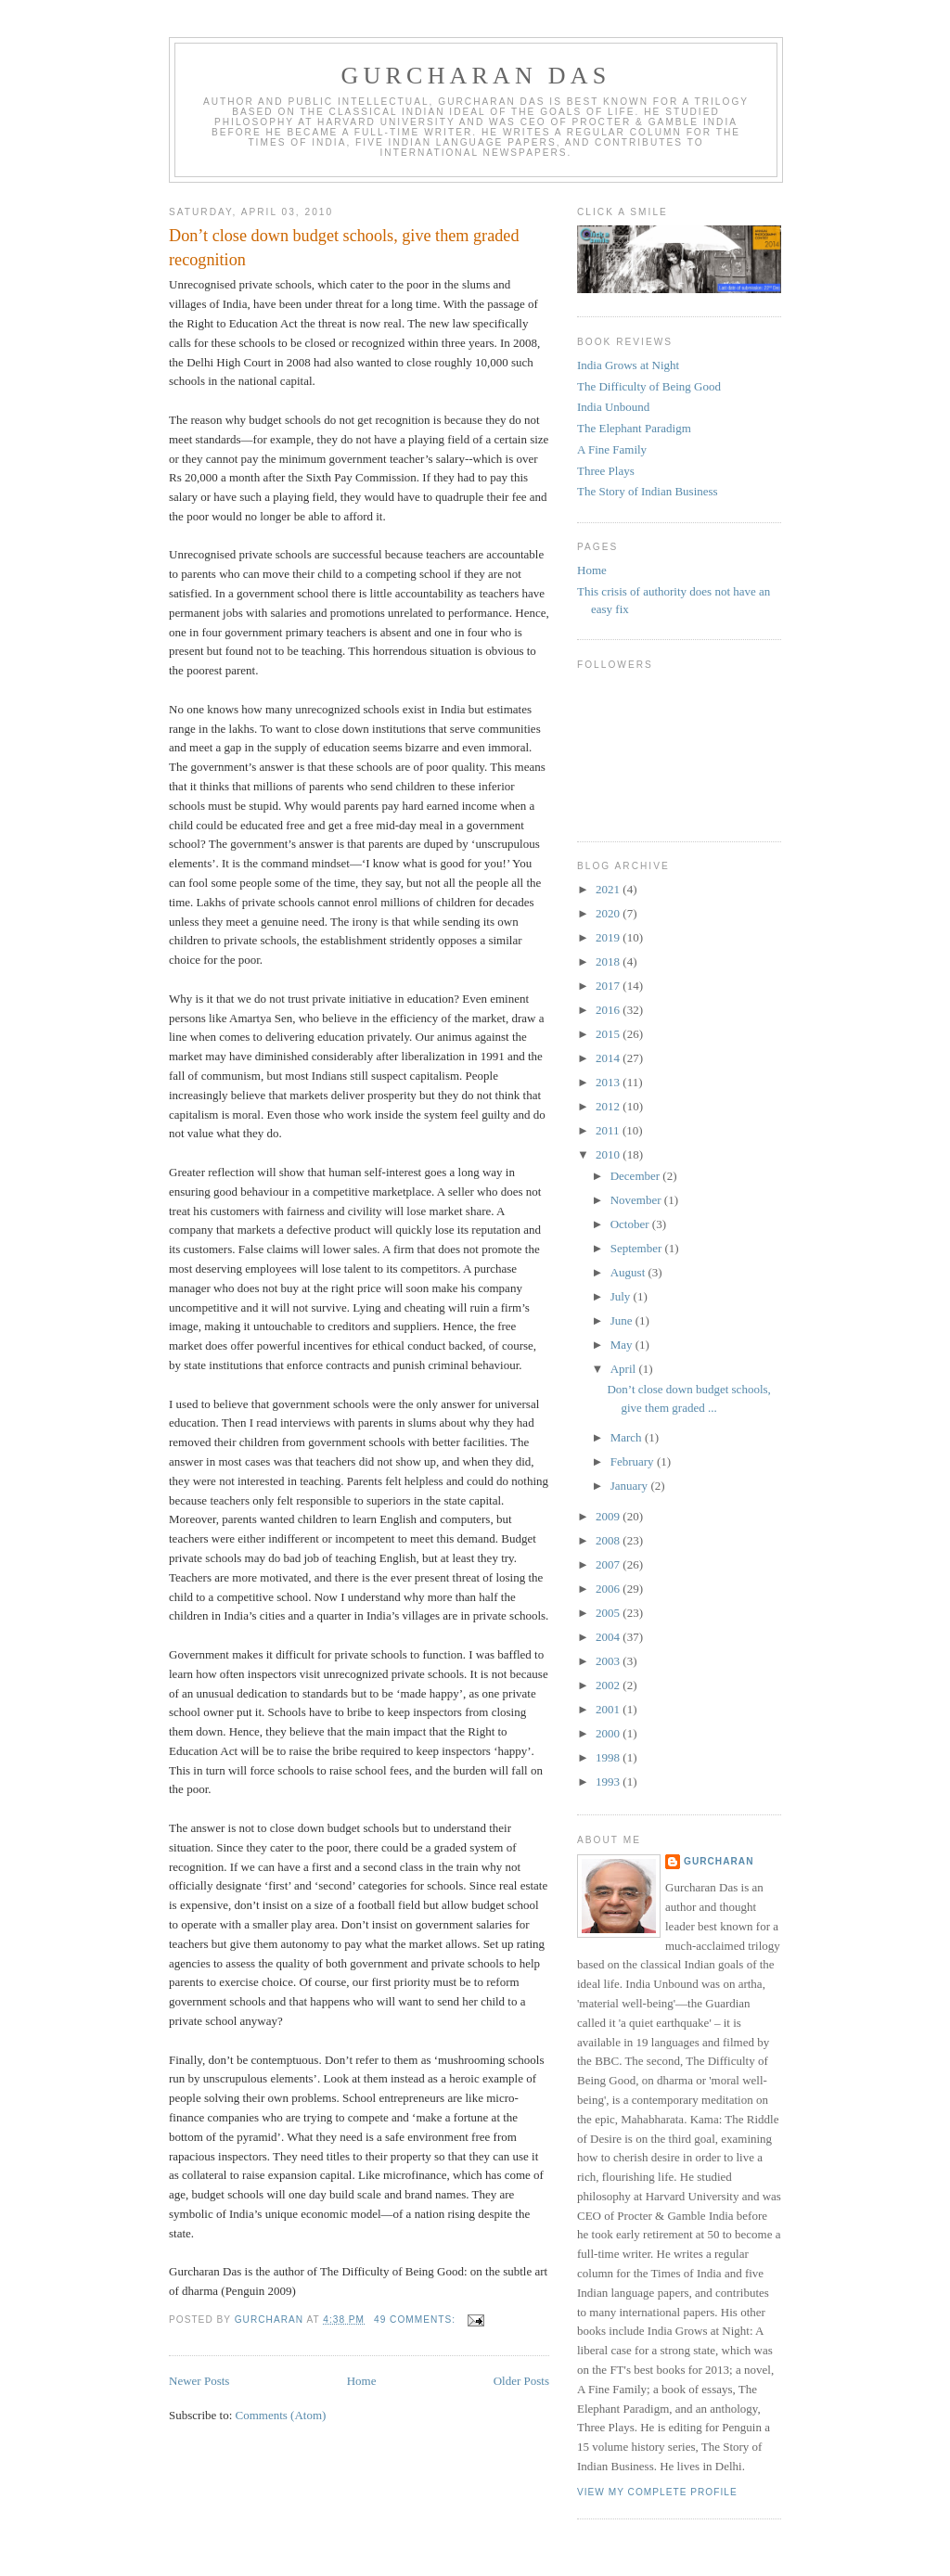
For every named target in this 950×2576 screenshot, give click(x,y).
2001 (609, 1709)
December (636, 1176)
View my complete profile (657, 2492)
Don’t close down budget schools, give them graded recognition (344, 247)
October (631, 1224)
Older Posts (521, 2381)
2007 (609, 1564)
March (627, 1437)
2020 (609, 913)
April (624, 1369)
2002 (609, 1685)
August (629, 1272)
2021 (609, 889)
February (633, 1461)
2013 (609, 1082)
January (630, 1486)
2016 (609, 1010)
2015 (609, 1034)
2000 (609, 1733)
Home (362, 2381)
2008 (609, 1540)
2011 (609, 1130)
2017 (609, 986)
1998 (609, 1757)
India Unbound (613, 407)
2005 (609, 1613)
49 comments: (416, 2319)
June (622, 1320)
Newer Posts (199, 2381)
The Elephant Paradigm (634, 428)
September (637, 1248)
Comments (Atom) (281, 2415)
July (622, 1296)
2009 (609, 1516)
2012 (609, 1106)
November (637, 1200)
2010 (609, 1154)
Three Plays (606, 471)
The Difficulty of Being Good (649, 386)
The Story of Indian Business (647, 491)
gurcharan (719, 1861)
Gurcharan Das (476, 75)
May (622, 1345)
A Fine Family (612, 449)
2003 (609, 1661)
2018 (609, 961)
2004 (609, 1637)
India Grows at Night (628, 365)
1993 (609, 1781)
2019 (609, 937)
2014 (609, 1058)
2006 (609, 1589)
